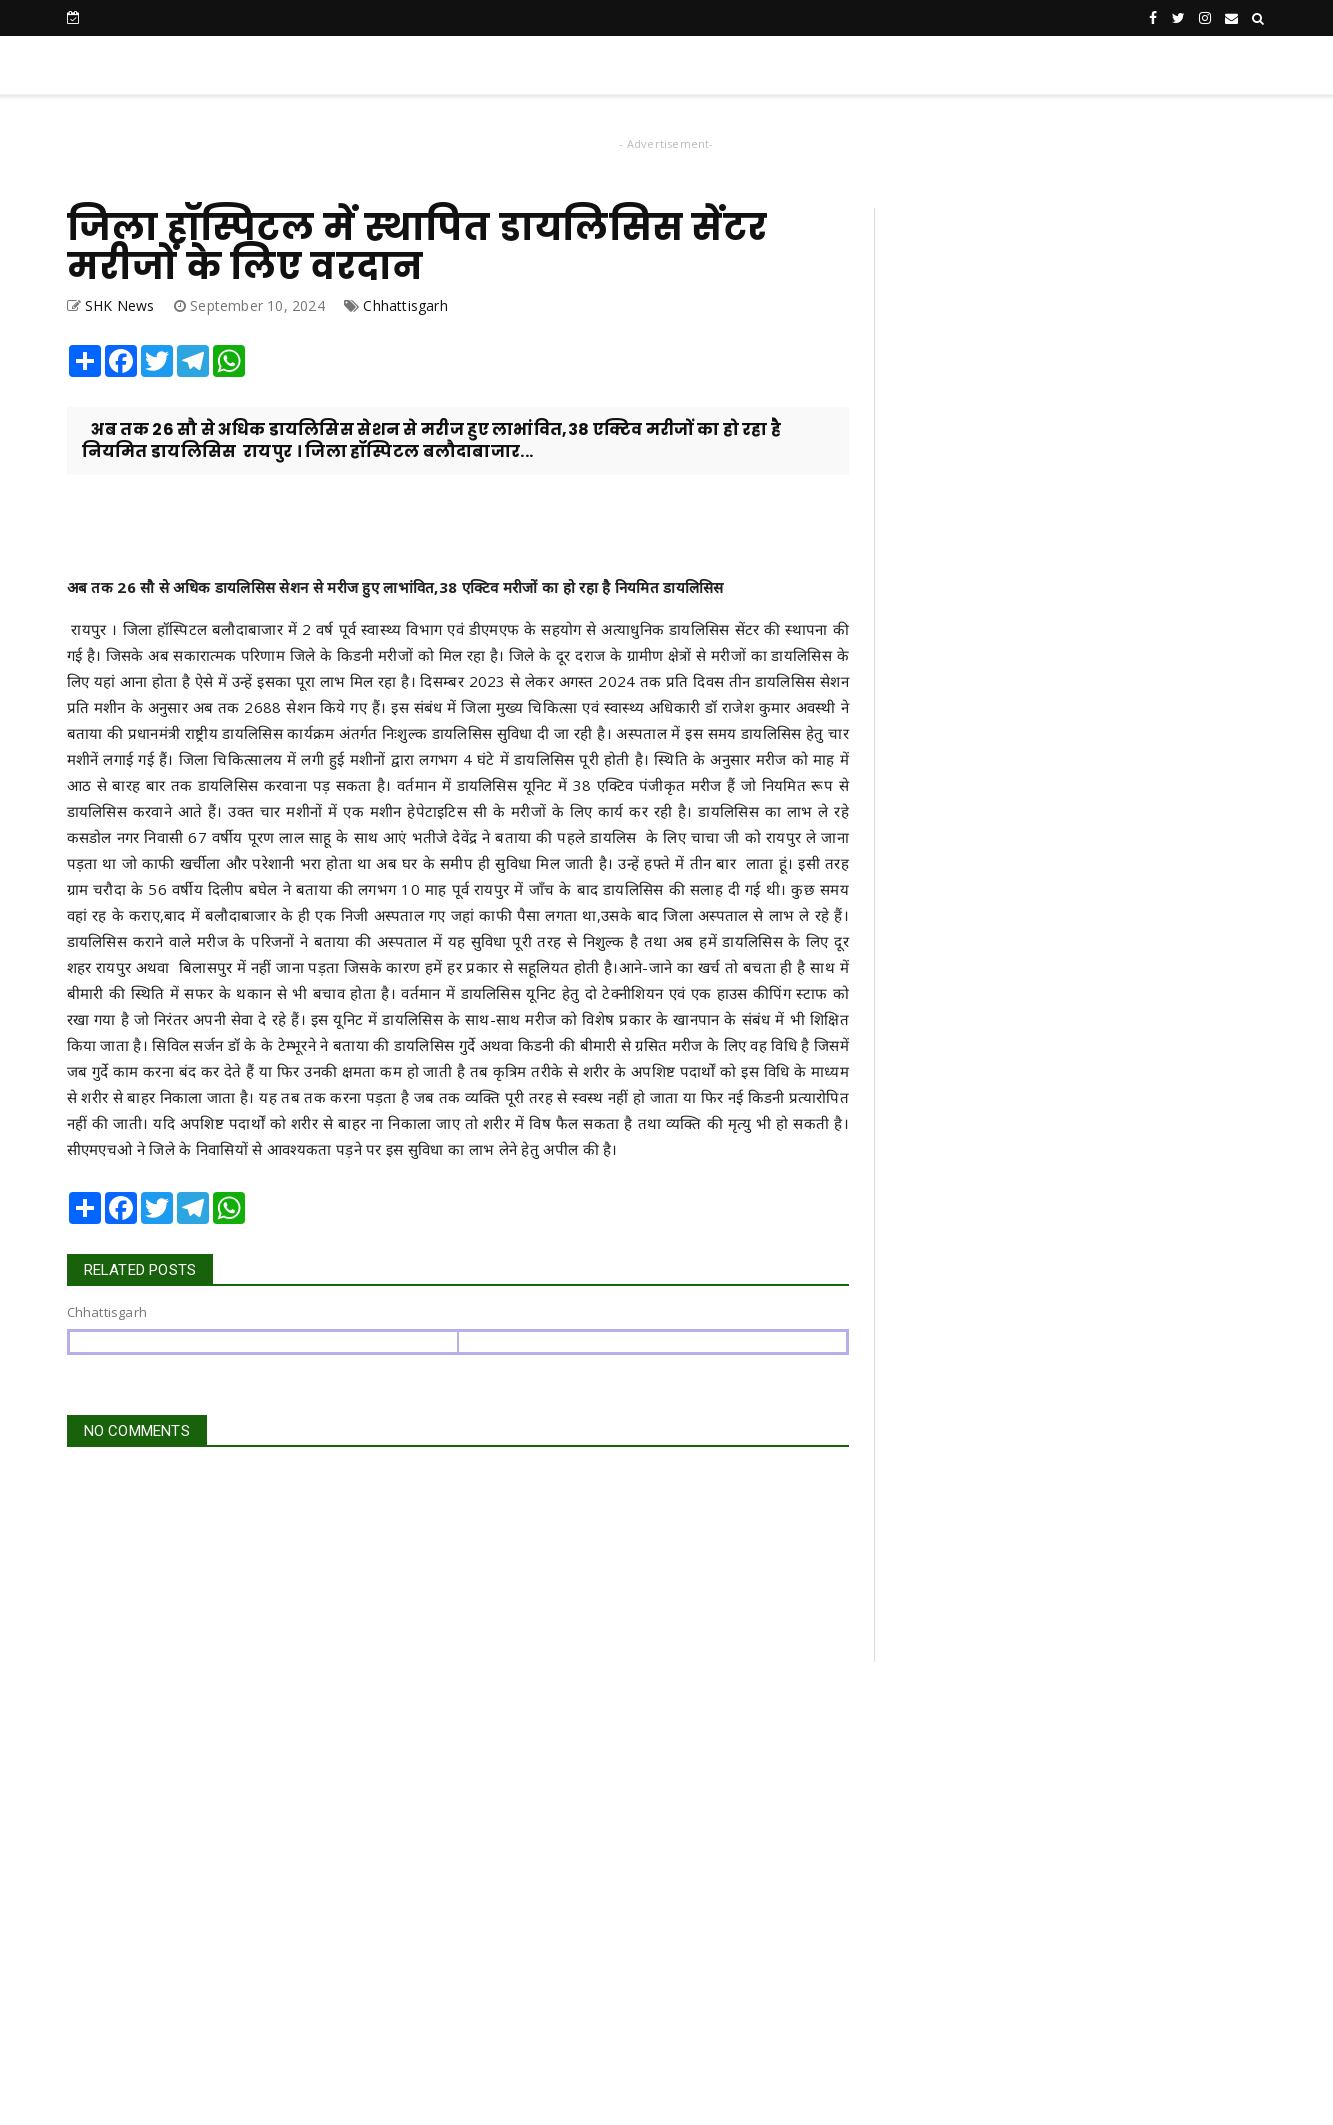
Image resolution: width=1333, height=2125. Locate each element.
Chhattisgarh (405, 305)
